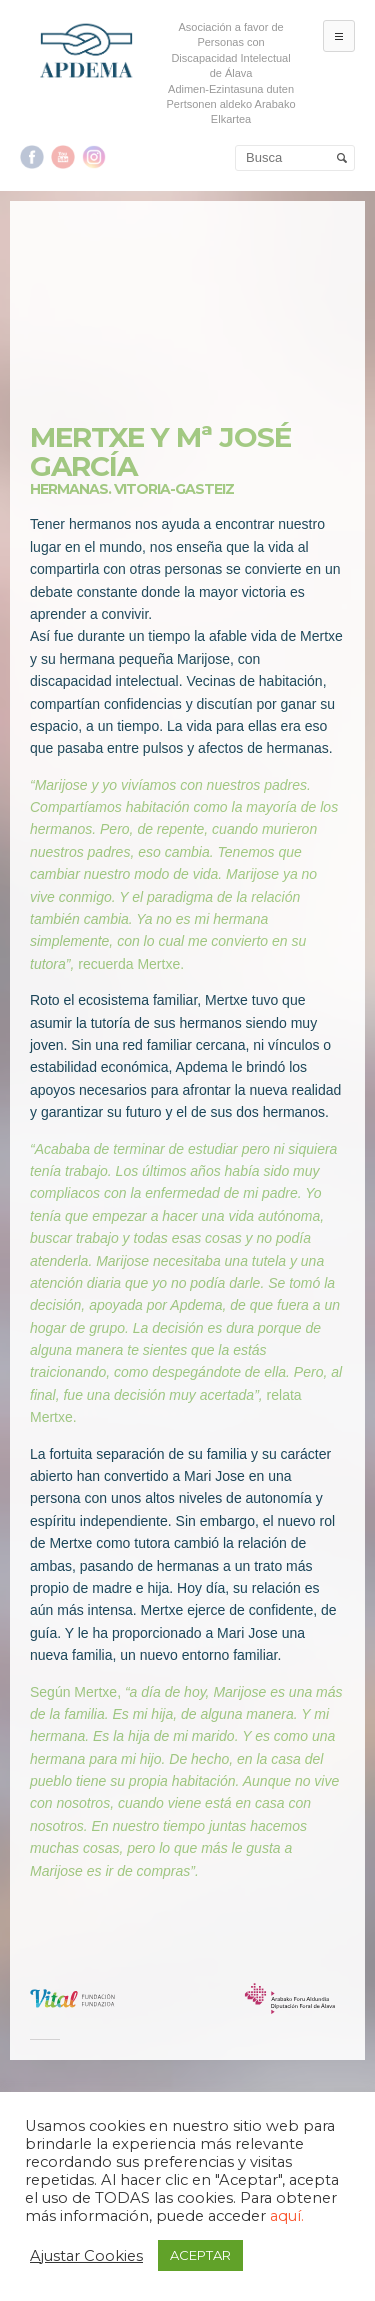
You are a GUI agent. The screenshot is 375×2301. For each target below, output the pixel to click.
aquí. (287, 2216)
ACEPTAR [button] (200, 2255)
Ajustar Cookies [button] (86, 2256)
